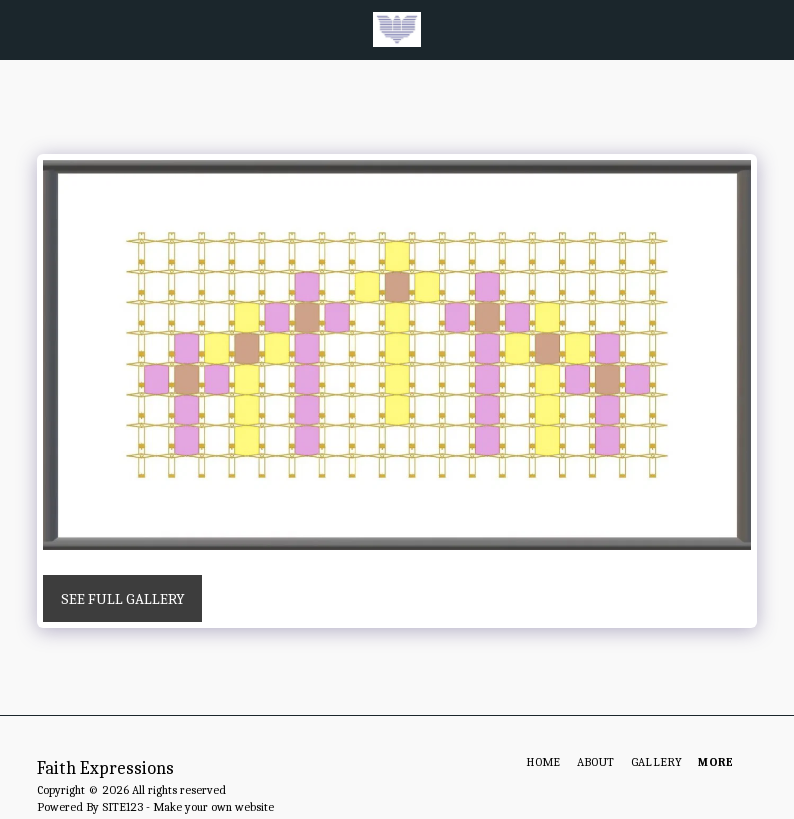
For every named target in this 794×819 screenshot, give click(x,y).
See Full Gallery (123, 599)
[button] (22, 28)
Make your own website (213, 807)
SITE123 (122, 807)
